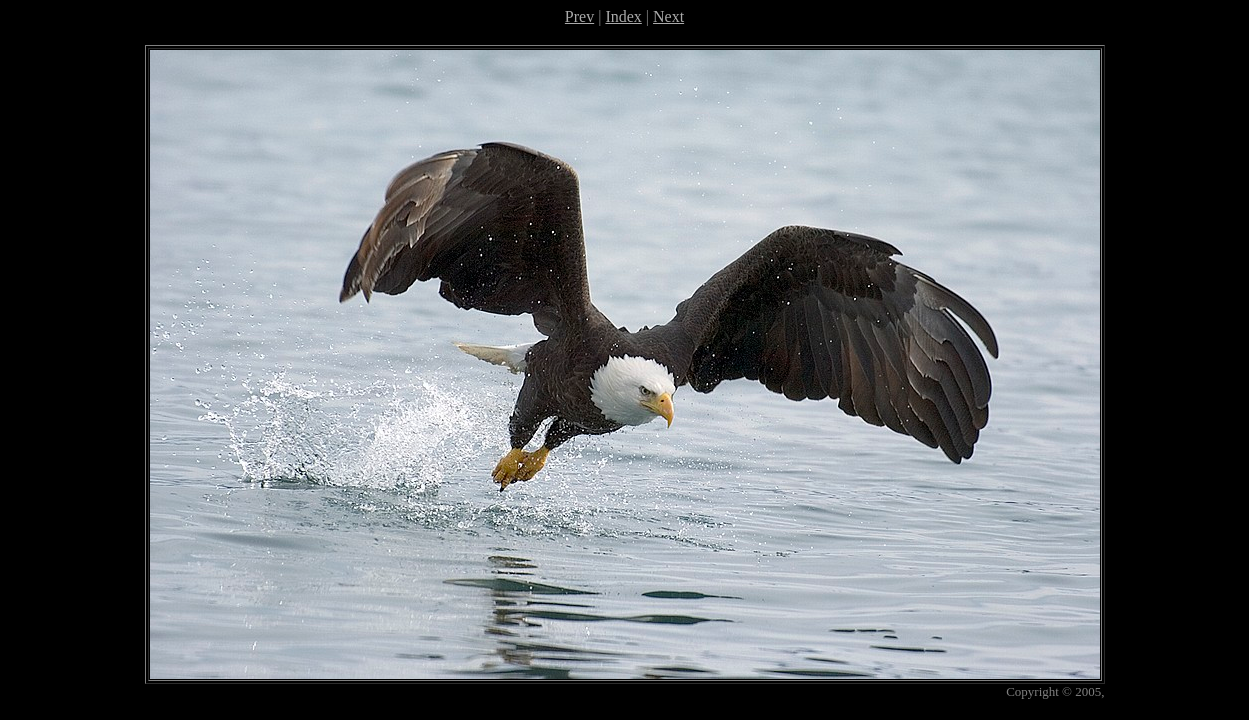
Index (623, 16)
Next (668, 16)
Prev (579, 16)
